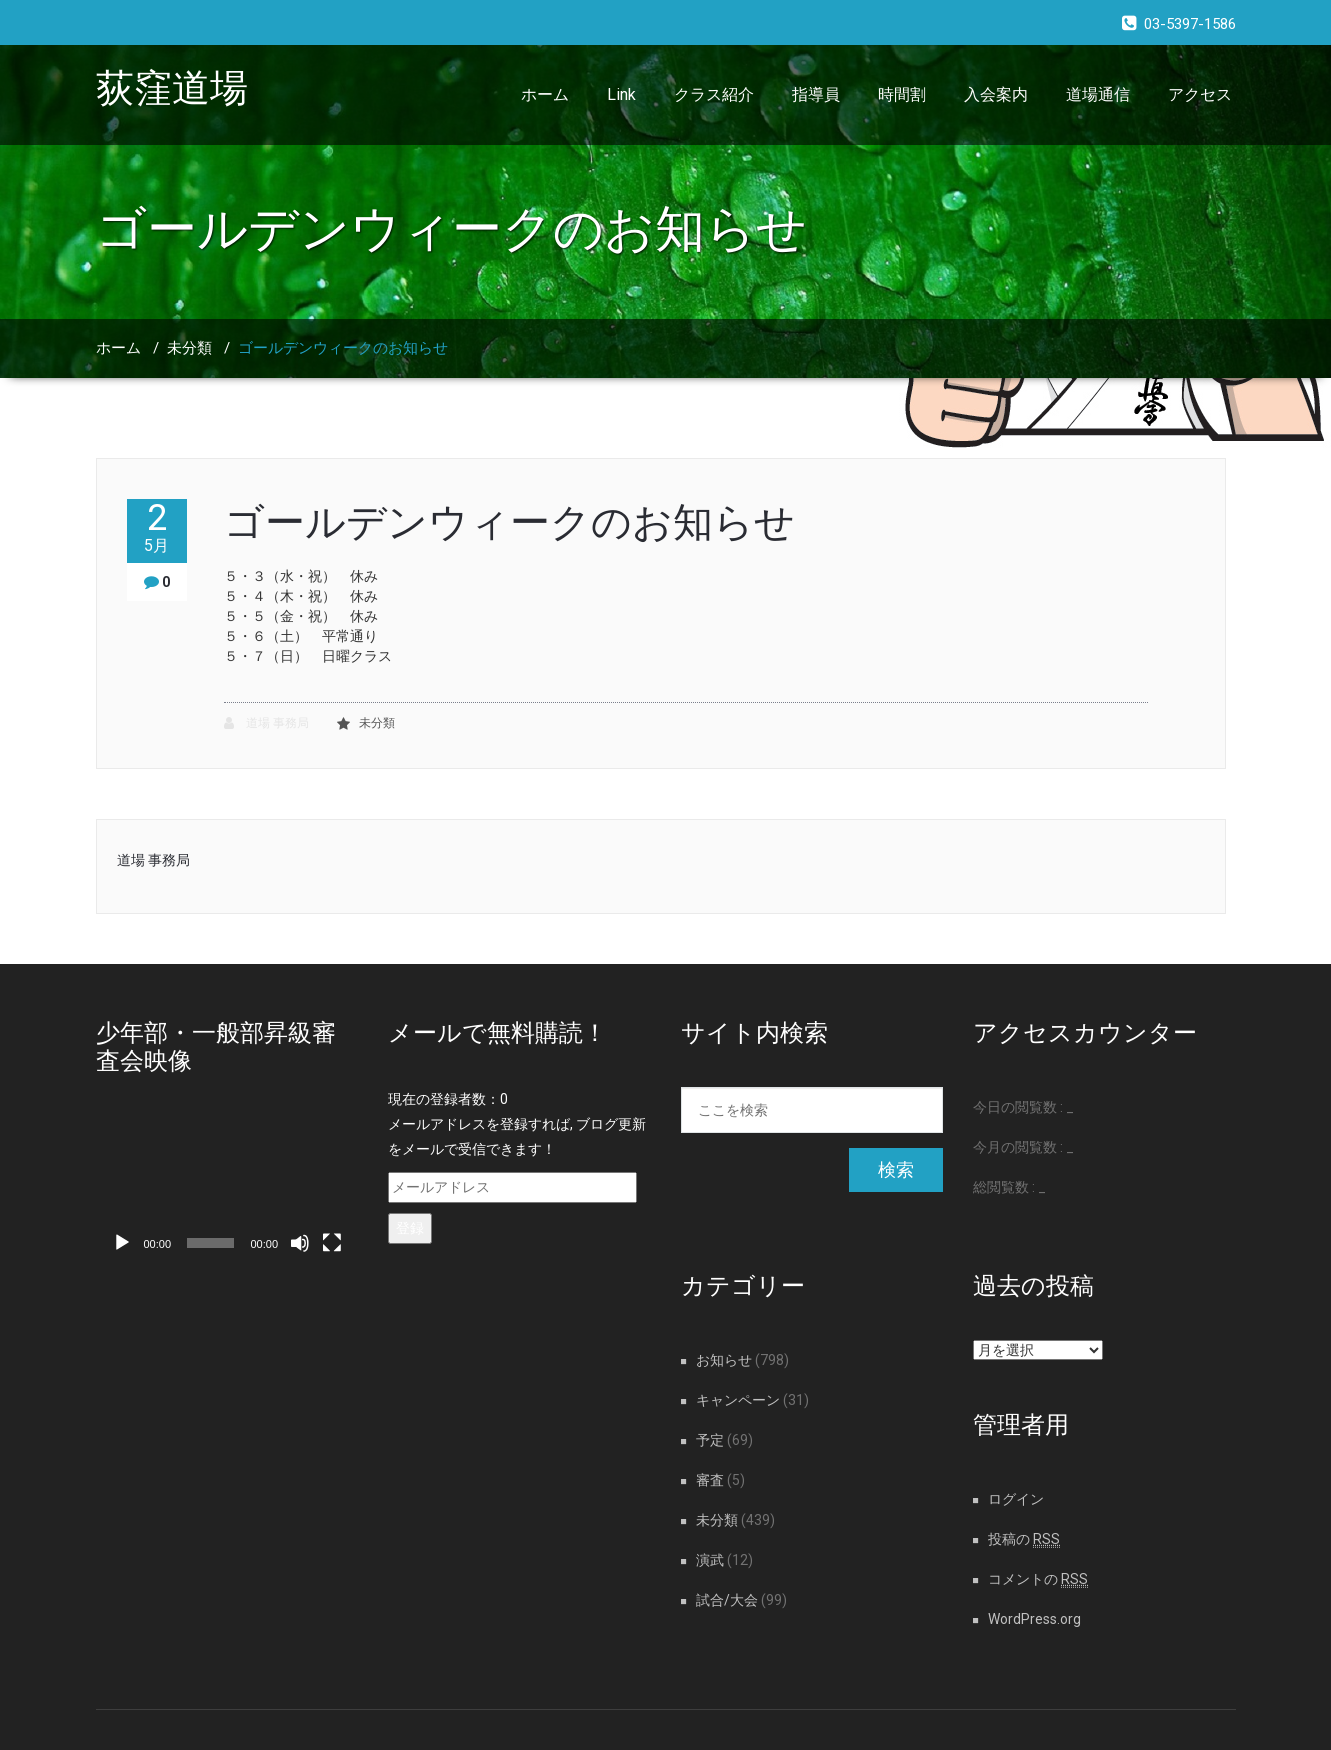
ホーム (545, 94)
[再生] (122, 1243)
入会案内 (996, 94)
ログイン (1016, 1499)
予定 (710, 1440)
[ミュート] (300, 1243)
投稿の (1024, 1539)
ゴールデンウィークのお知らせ (343, 348)
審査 (710, 1480)
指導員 (816, 94)
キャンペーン (738, 1400)
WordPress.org (1034, 1619)
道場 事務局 (266, 723)
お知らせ (724, 1360)
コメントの (1038, 1579)
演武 (710, 1560)
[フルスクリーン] (332, 1243)
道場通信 (1098, 94)
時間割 (902, 94)
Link (621, 94)
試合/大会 (727, 1600)
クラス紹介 (714, 94)
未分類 (189, 348)
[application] (227, 1189)
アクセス (1200, 94)
